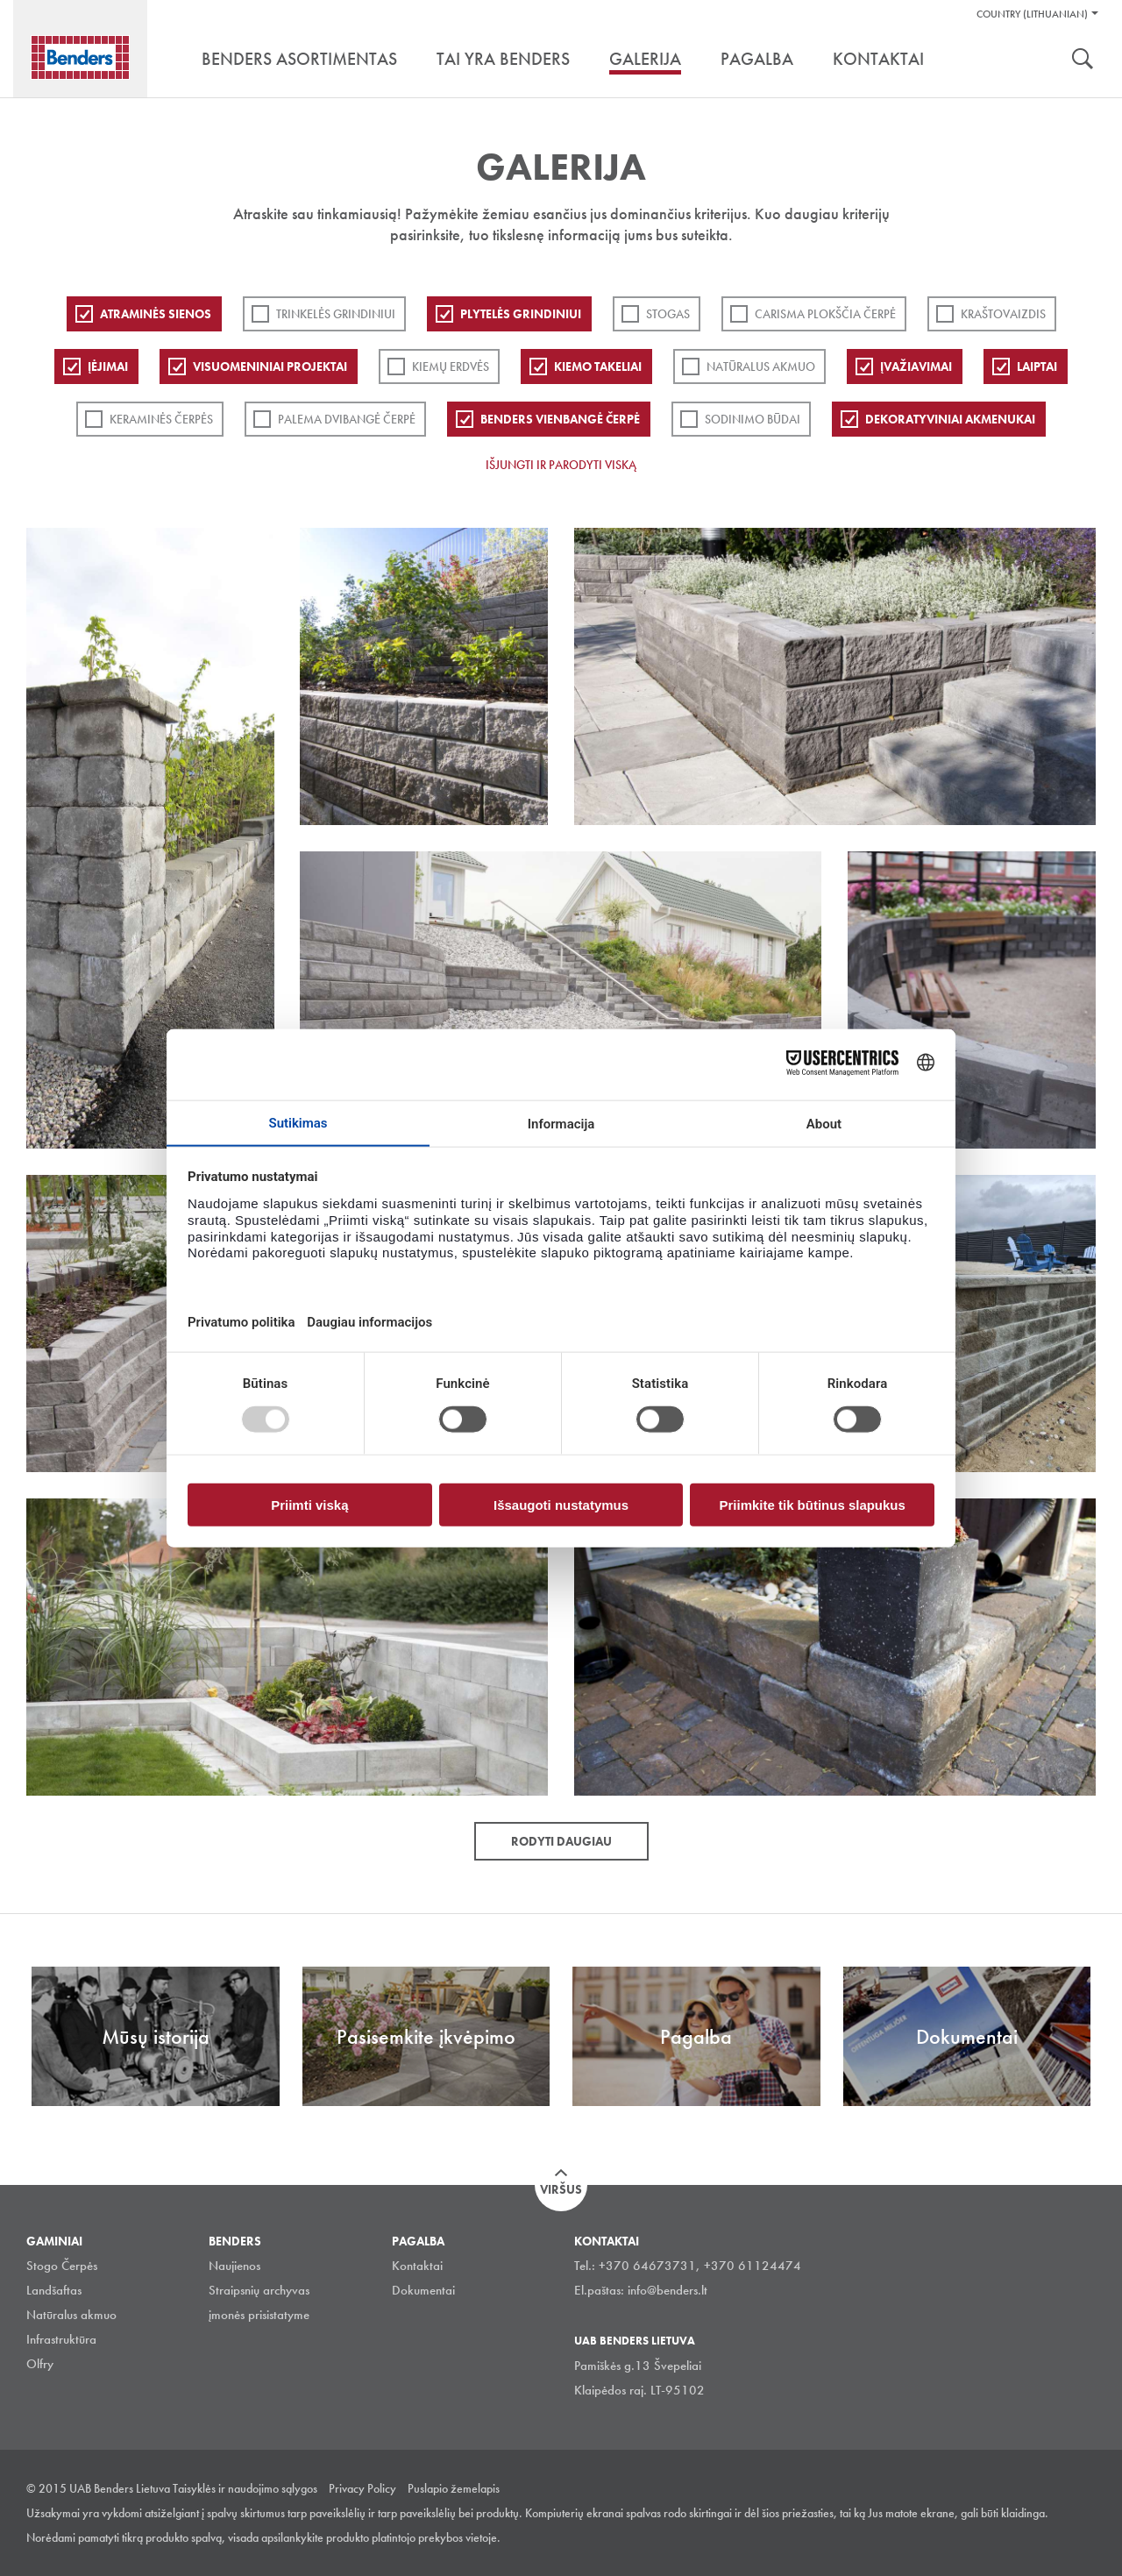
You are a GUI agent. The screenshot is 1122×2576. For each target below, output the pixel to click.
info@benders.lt (667, 2290)
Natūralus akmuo (761, 366)
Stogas (668, 314)
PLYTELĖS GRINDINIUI (520, 314)
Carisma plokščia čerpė (825, 314)
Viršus (561, 2189)
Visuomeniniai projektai (270, 366)
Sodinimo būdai (752, 419)
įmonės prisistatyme (259, 2314)
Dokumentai (423, 2290)
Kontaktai (417, 2265)
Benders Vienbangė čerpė (560, 419)
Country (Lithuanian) (1032, 14)
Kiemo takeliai (598, 366)
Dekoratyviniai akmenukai (950, 419)
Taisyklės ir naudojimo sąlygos (245, 2488)
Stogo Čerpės (61, 2265)
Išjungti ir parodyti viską (561, 465)
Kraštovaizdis (1003, 314)
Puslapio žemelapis (454, 2488)
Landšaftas (54, 2290)
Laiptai (1037, 366)
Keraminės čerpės (161, 419)
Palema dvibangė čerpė (346, 419)
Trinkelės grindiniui (335, 314)
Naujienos (234, 2265)
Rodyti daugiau (561, 1841)
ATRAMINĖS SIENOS (155, 314)
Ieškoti (1082, 60)
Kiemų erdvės (450, 366)
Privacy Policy (362, 2488)
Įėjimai (108, 366)
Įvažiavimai (916, 366)
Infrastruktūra (61, 2339)
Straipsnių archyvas (259, 2290)
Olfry (39, 2364)
